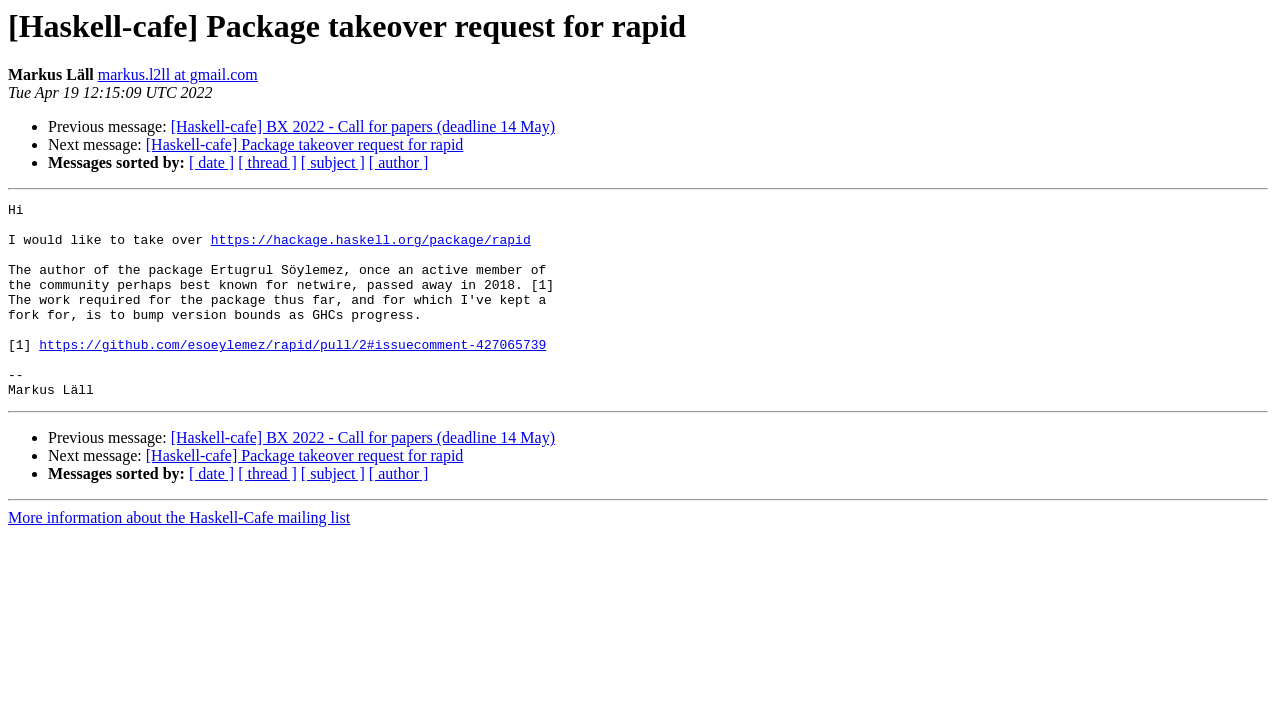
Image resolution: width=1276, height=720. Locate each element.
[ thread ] (267, 162)
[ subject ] (333, 162)
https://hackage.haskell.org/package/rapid (371, 248)
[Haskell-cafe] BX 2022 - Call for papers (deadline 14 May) (363, 126)
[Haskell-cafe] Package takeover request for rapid (305, 144)
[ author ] (399, 162)
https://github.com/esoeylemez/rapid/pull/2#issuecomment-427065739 (292, 374)
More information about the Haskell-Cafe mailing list (179, 556)
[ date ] (211, 162)
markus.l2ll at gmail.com (178, 74)
